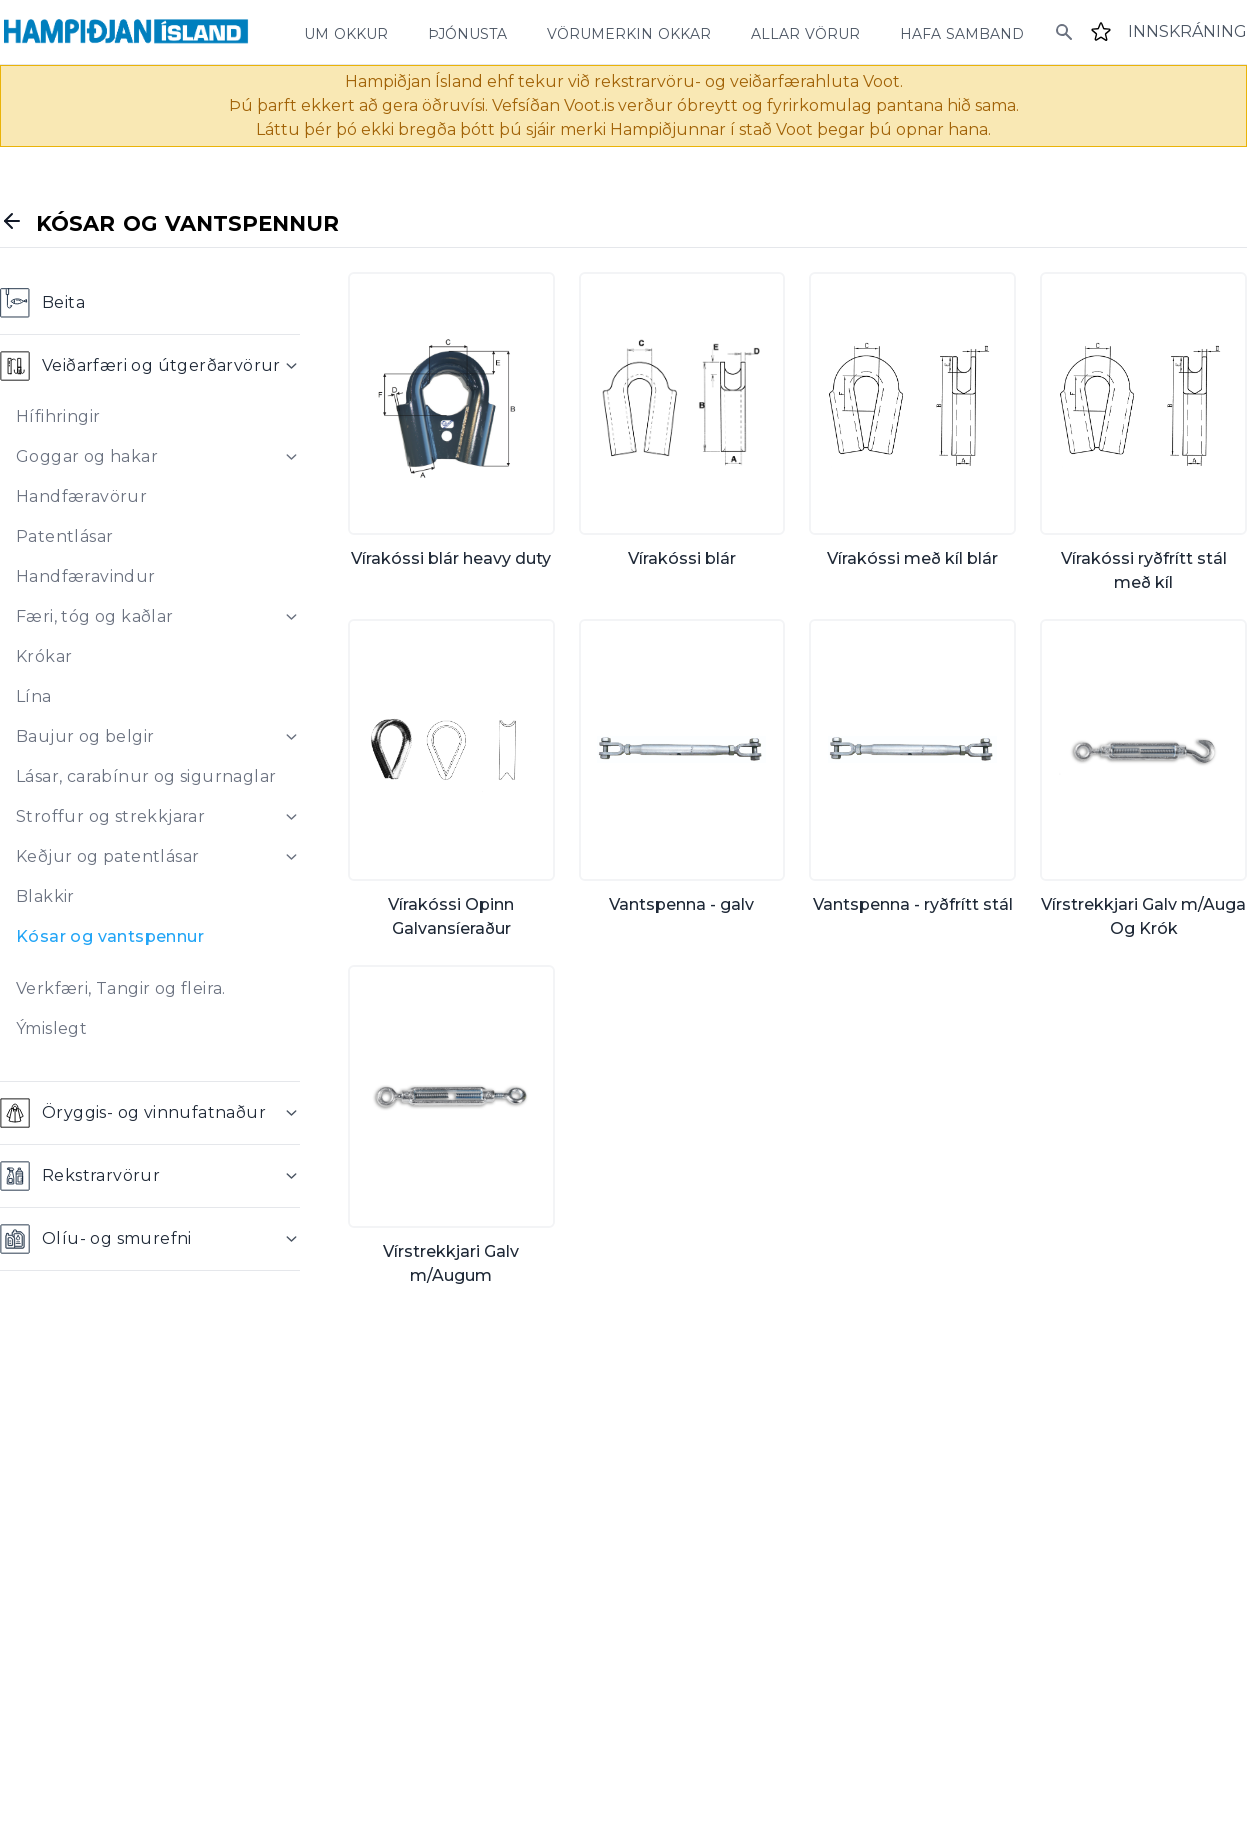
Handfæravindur (86, 576)
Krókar (44, 656)
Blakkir (45, 896)
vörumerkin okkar (629, 32)
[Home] (126, 32)
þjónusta (467, 32)
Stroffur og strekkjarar (110, 816)
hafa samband (962, 32)
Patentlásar (64, 536)
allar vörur (805, 32)
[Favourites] (1101, 32)
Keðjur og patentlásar (107, 856)
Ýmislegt (51, 1028)
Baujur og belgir (85, 736)
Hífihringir (58, 416)
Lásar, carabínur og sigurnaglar (146, 776)
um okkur (346, 32)
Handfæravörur (81, 496)
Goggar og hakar (87, 456)
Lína (34, 696)
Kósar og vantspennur (110, 936)
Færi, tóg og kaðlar (95, 616)
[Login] (1187, 32)
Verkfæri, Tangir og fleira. (121, 988)
